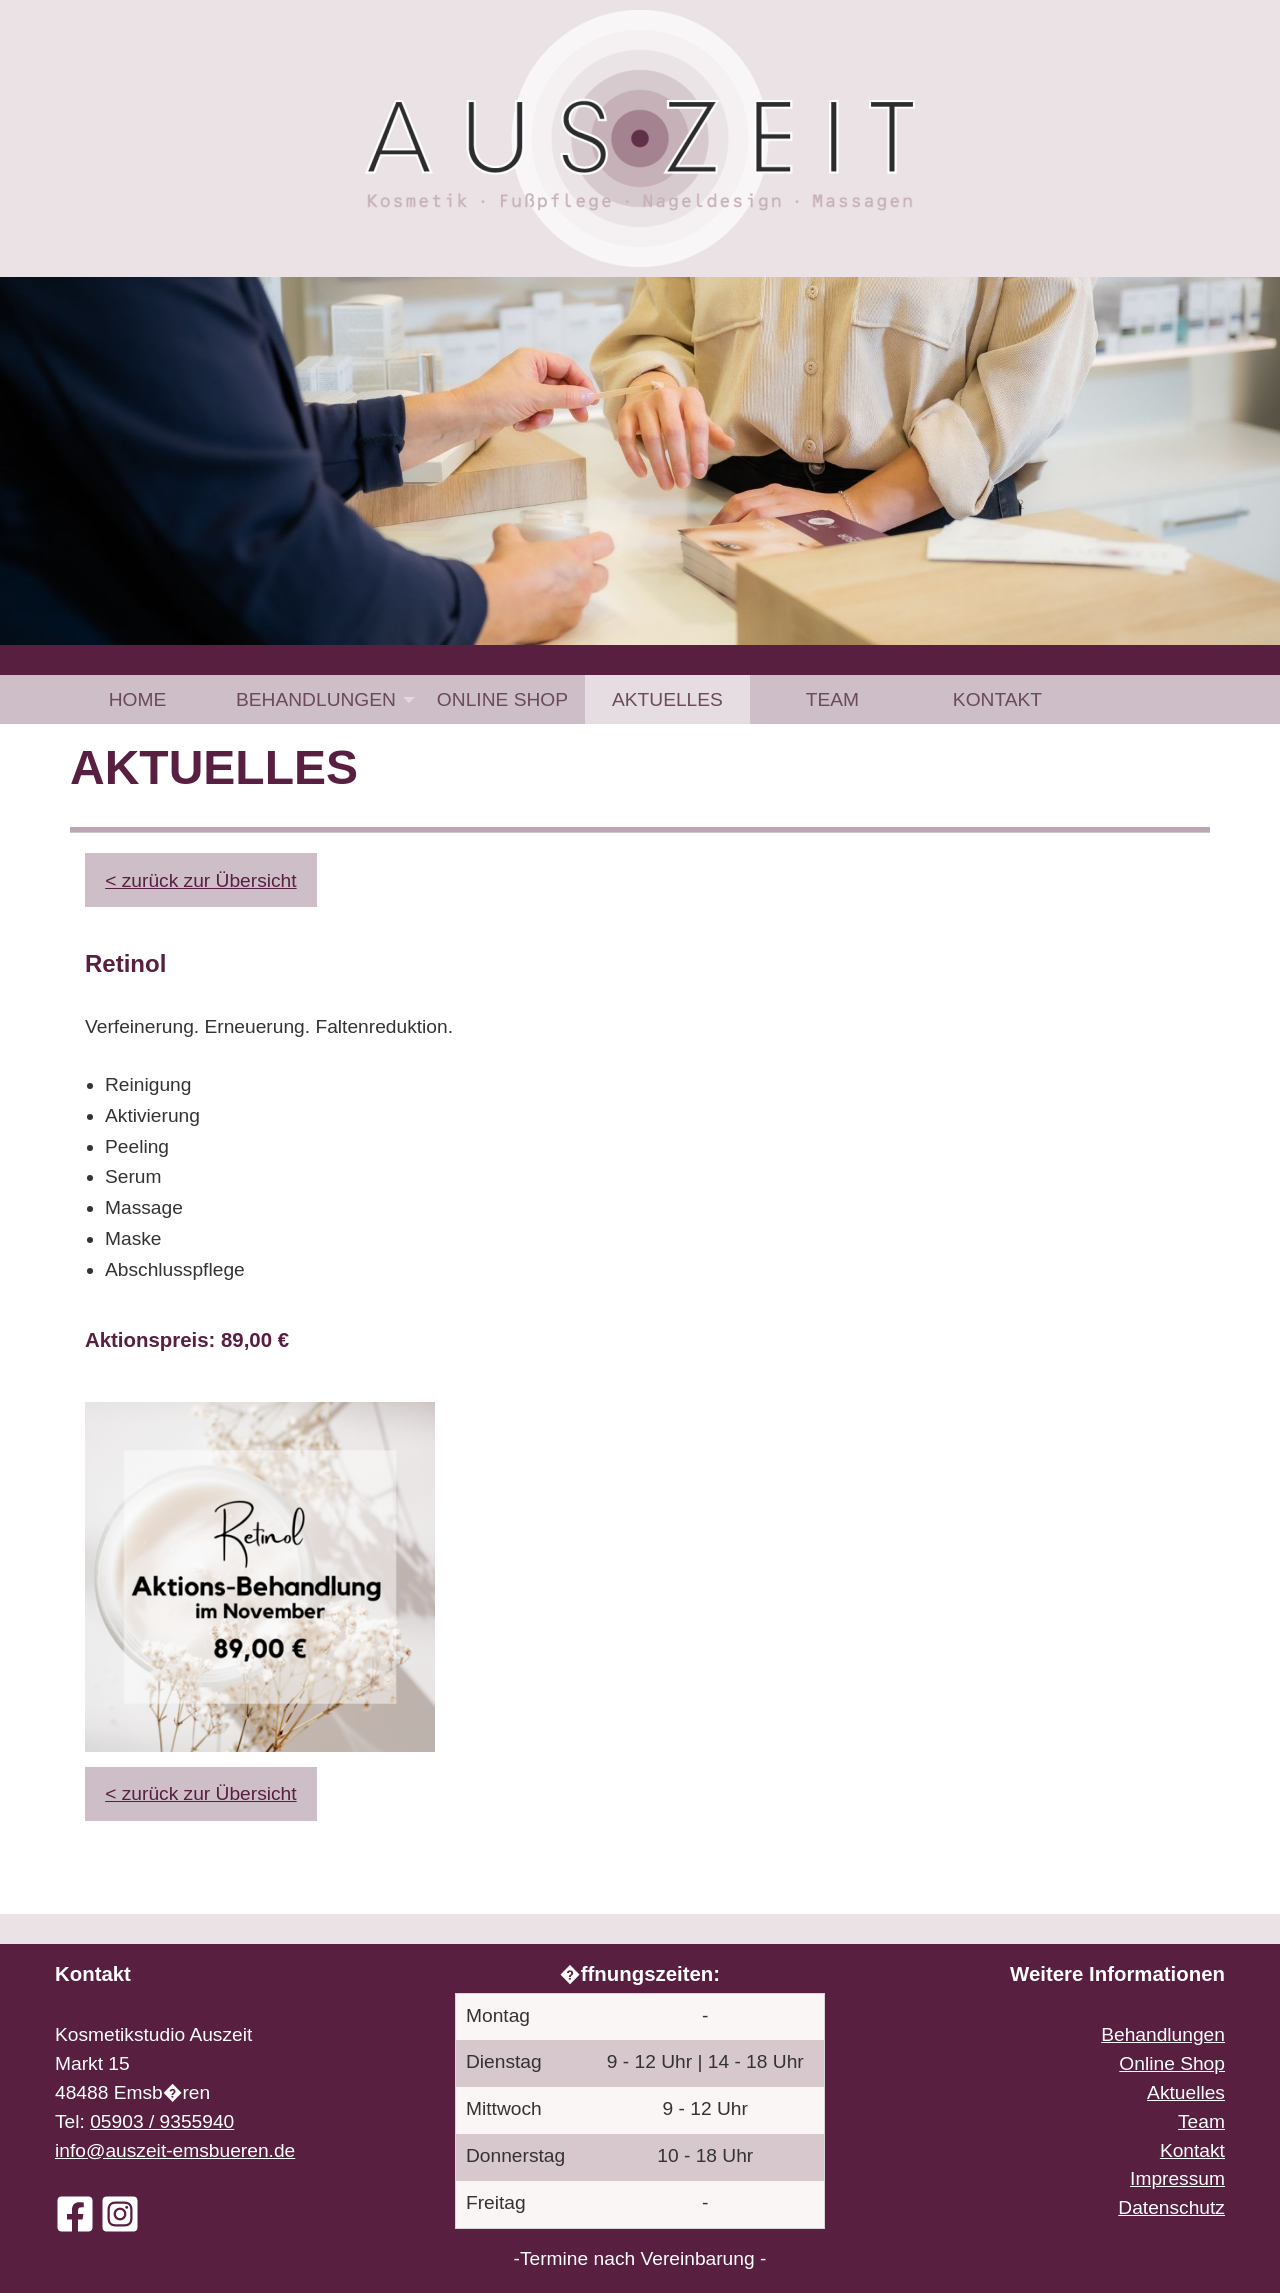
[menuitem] (137, 699)
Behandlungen (316, 699)
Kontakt (997, 699)
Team (832, 699)
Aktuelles (667, 699)
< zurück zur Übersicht (200, 880)
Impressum (1177, 2178)
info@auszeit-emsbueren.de (175, 2150)
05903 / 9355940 (162, 2121)
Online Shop (502, 699)
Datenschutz (1171, 2207)
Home (138, 699)
